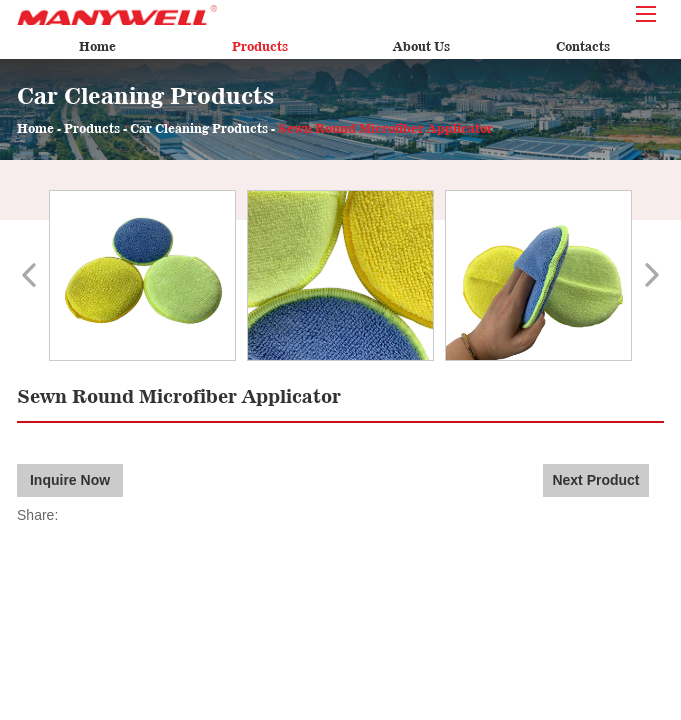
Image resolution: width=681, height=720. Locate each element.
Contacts (583, 46)
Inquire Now (70, 480)
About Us (421, 46)
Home (97, 46)
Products (260, 46)
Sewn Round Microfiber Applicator (385, 128)
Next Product (595, 480)
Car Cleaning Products (199, 128)
